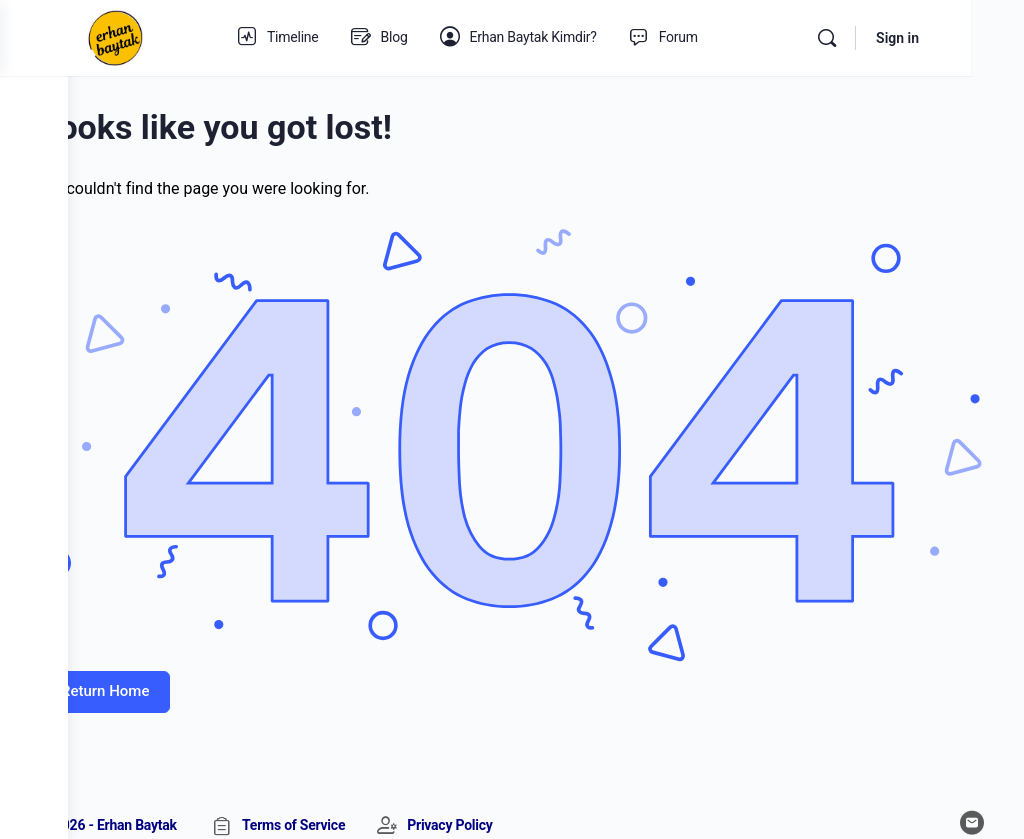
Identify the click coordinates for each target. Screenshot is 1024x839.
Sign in (950, 38)
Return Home (173, 660)
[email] (972, 791)
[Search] (880, 38)
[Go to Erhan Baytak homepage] (183, 36)
